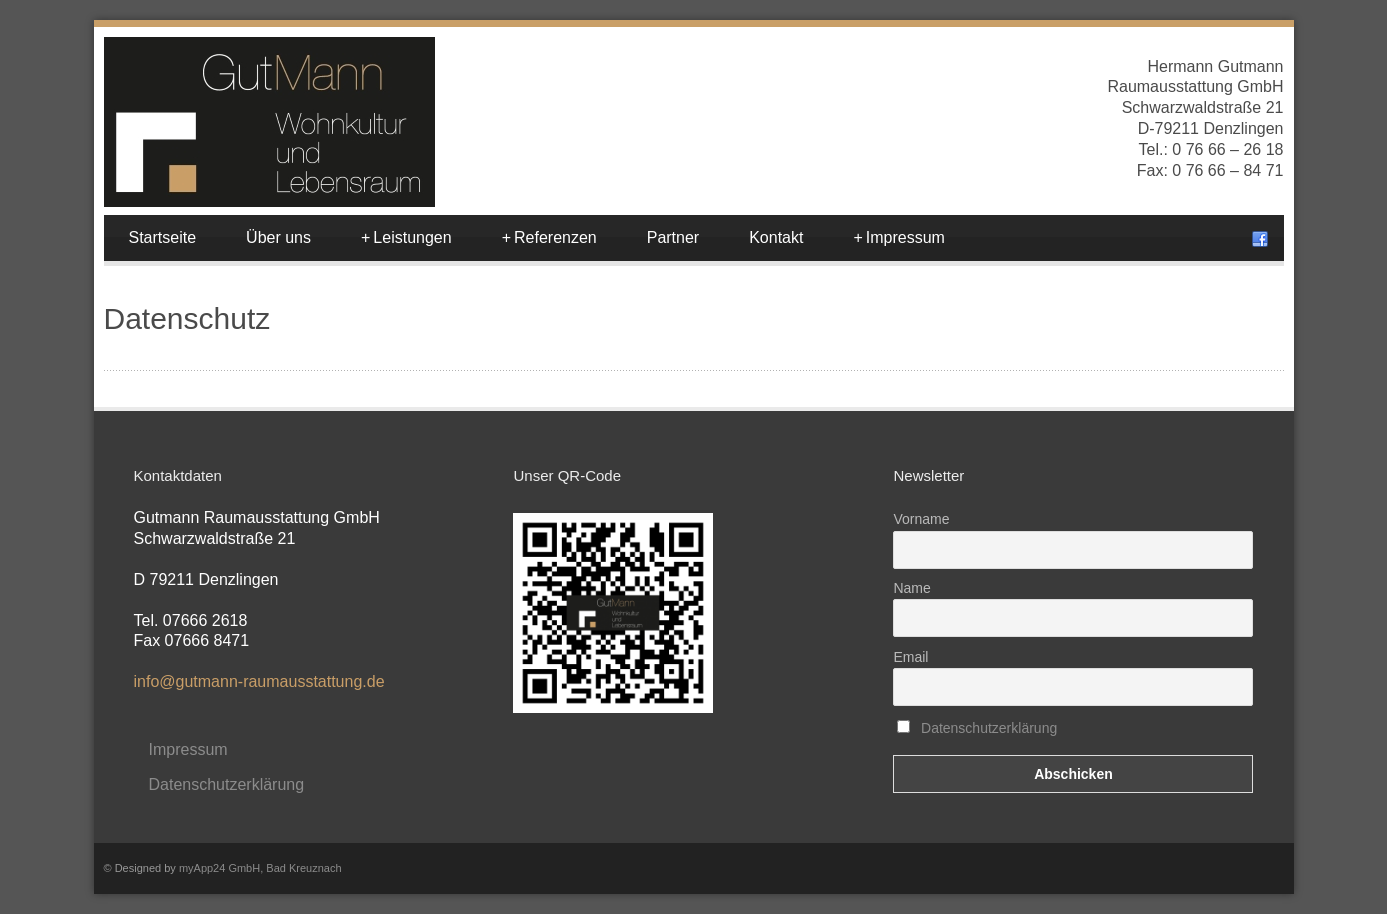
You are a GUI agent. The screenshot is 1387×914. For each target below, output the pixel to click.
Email (910, 657)
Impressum (898, 238)
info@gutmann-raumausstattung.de (259, 681)
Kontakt (776, 237)
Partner (673, 237)
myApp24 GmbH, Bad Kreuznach (260, 868)
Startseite (163, 237)
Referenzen (549, 238)
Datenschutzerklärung (227, 784)
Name (911, 588)
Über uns (278, 237)
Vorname (921, 519)
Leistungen (406, 238)
